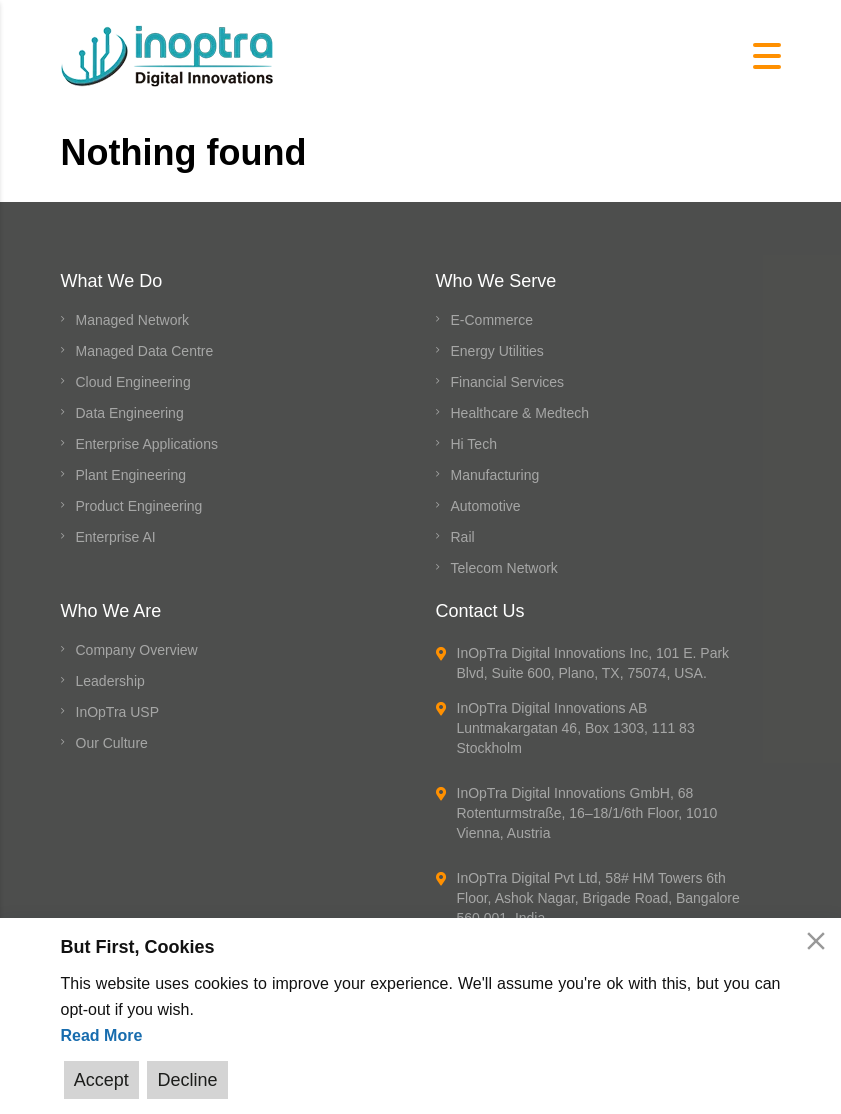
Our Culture (112, 743)
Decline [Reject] (184, 1080)
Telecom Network (504, 568)
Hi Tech (474, 444)
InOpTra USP (118, 712)
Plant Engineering (131, 475)
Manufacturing (495, 475)
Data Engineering (130, 413)
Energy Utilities (497, 351)
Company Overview (137, 650)
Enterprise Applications (147, 444)
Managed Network (133, 320)
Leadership (110, 681)
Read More (102, 1037)
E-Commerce (492, 320)
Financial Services (508, 382)
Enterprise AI (116, 537)
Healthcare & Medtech (520, 413)
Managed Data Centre (145, 351)
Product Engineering (139, 506)
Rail (463, 537)
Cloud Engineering (133, 382)
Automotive (486, 506)
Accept (100, 1080)
